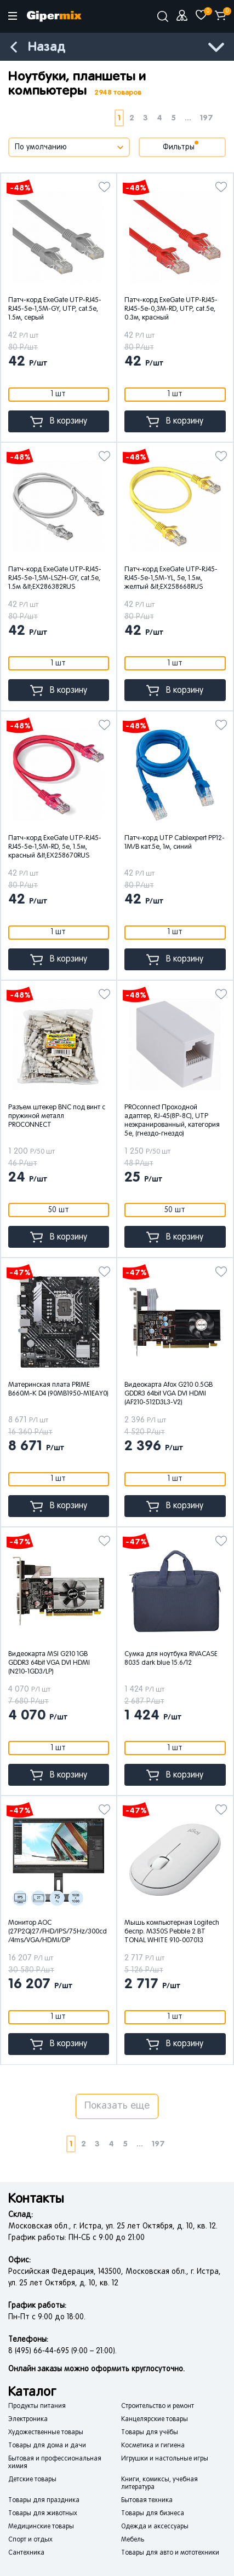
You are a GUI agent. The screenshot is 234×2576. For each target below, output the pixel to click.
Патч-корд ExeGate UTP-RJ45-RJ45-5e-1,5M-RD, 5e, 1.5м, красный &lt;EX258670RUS (54, 847)
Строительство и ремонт (157, 2406)
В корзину (58, 421)
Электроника (28, 2419)
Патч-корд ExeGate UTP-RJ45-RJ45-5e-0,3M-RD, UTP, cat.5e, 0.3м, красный (171, 309)
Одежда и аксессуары (155, 2526)
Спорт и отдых (30, 2540)
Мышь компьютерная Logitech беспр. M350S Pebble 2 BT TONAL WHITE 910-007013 (171, 1932)
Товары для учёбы (149, 2432)
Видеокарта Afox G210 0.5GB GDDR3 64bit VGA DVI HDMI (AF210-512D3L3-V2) (168, 1394)
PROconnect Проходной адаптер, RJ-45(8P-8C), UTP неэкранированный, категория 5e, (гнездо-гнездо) (172, 1120)
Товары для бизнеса (152, 2513)
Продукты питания (37, 2406)
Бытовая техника (147, 2500)
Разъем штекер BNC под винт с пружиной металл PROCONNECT (56, 1116)
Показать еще (117, 2106)
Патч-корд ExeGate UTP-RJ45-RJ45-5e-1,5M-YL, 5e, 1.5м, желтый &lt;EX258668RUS (171, 578)
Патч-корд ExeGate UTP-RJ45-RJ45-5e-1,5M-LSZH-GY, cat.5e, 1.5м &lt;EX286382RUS (54, 578)
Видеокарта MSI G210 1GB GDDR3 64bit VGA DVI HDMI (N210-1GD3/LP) (49, 1663)
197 (206, 118)
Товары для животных (42, 2513)
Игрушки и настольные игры (164, 2459)
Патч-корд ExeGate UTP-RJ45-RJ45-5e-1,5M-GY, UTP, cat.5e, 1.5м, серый (54, 309)
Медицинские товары (41, 2526)
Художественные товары (45, 2432)
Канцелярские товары (154, 2419)
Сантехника (26, 2553)
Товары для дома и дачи (47, 2445)
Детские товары (32, 2479)
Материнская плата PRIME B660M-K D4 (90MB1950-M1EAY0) (58, 1389)
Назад (46, 47)
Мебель (132, 2540)
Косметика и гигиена (153, 2445)
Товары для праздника (43, 2500)
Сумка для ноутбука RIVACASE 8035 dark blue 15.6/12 (171, 1658)
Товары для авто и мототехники (170, 2553)
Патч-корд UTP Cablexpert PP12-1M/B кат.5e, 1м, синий (174, 842)
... (188, 118)
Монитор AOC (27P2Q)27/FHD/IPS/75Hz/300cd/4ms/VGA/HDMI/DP (57, 1932)
